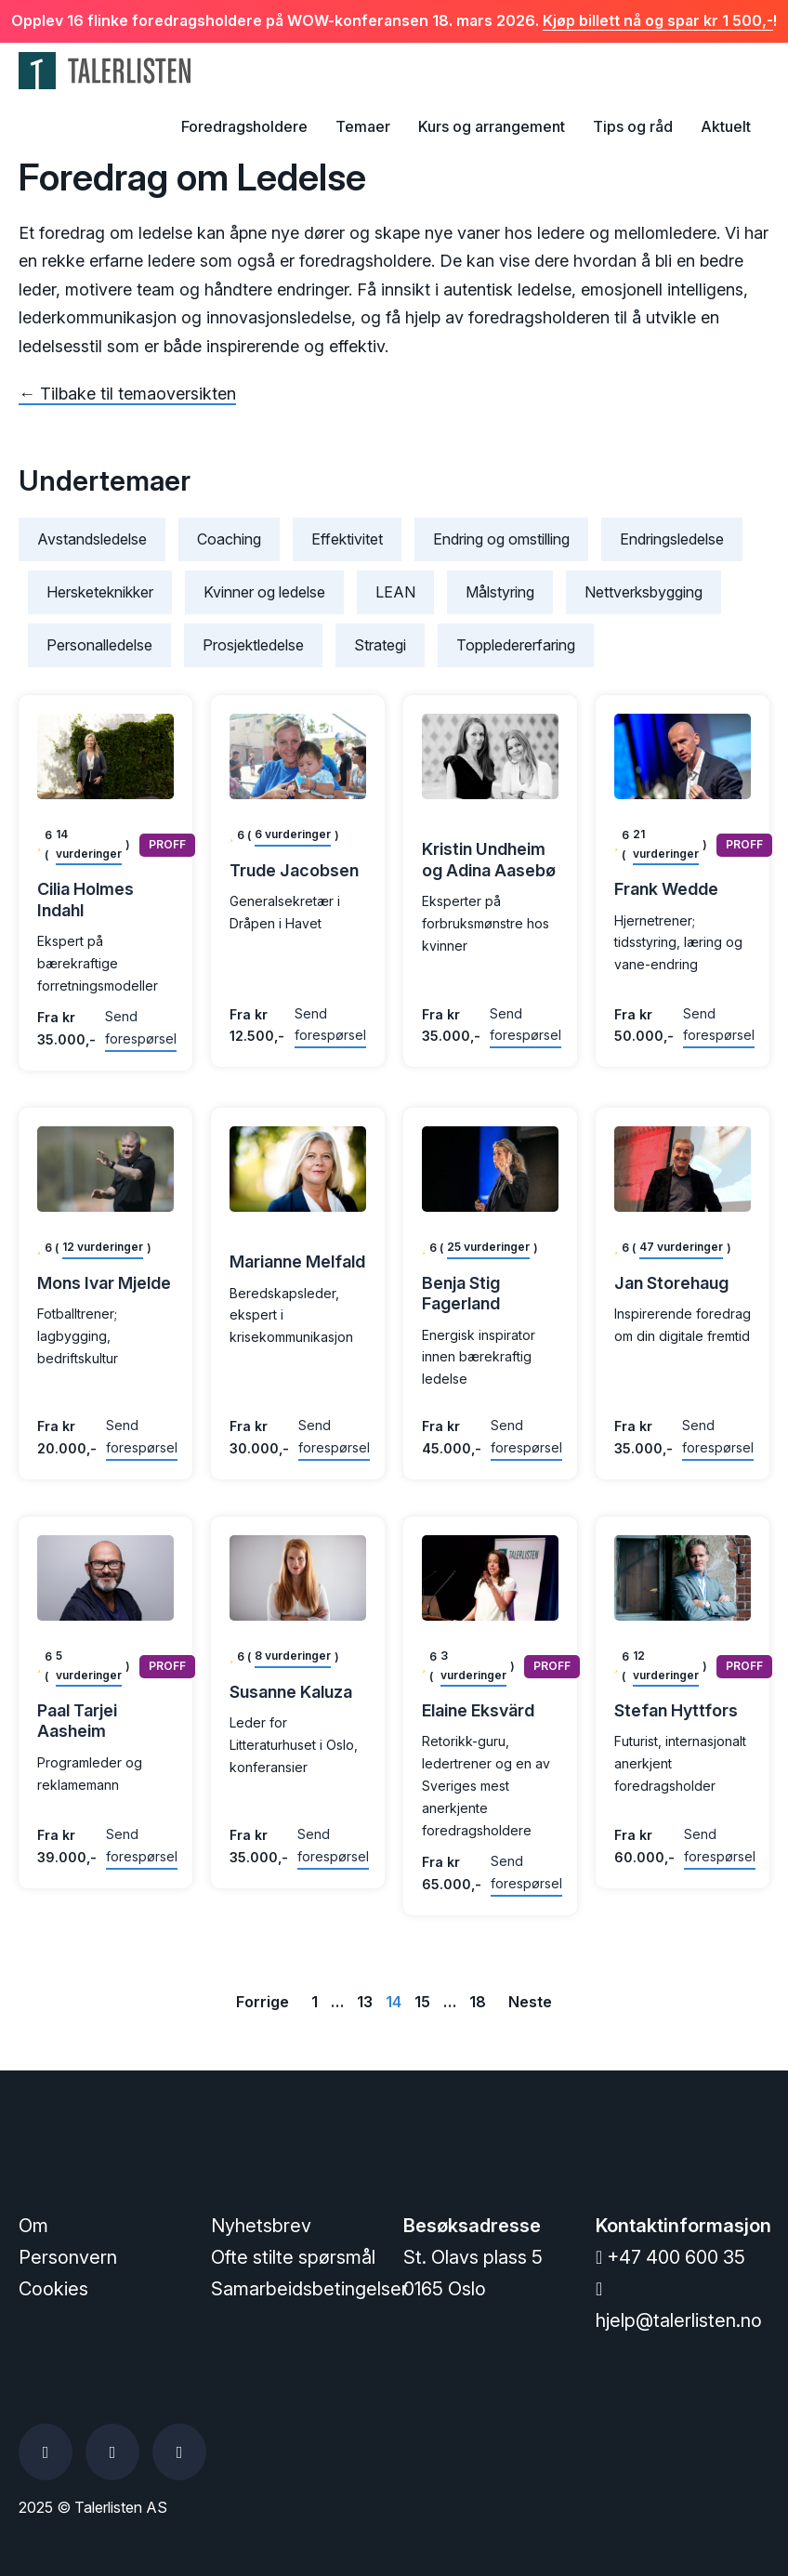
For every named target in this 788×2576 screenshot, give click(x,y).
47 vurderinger (681, 1247)
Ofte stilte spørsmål (293, 2257)
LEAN (395, 592)
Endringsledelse (672, 539)
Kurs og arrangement (491, 126)
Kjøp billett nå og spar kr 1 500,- (658, 20)
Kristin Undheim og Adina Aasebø (489, 859)
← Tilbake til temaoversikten (127, 393)
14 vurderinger (89, 843)
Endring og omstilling (501, 539)
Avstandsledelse (92, 539)
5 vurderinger (89, 1665)
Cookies (53, 2289)
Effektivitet (347, 539)
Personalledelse (99, 645)
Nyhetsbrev (261, 2226)
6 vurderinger (293, 834)
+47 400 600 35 (670, 2257)
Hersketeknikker (99, 592)
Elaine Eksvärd (478, 1710)
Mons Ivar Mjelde (104, 1283)
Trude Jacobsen (294, 870)
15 (422, 2001)
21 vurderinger (666, 843)
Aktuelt (726, 126)
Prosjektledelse (253, 645)
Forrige (262, 2001)
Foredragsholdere (244, 126)
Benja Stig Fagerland (461, 1293)
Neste (530, 2001)
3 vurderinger (473, 1665)
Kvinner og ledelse (264, 592)
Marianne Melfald (297, 1261)
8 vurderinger (293, 1656)
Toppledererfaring (515, 645)
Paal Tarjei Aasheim (77, 1721)
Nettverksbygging (643, 592)
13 (365, 2001)
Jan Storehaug (671, 1283)
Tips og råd (633, 126)
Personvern (68, 2257)
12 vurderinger (102, 1247)
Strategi (380, 645)
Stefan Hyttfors (676, 1710)
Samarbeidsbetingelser (309, 2289)
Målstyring (500, 592)
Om (33, 2226)
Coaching (229, 539)
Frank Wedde (666, 889)
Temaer (362, 126)
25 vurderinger (488, 1247)
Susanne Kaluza (291, 1692)
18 (477, 2001)
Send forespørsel (141, 1027)
